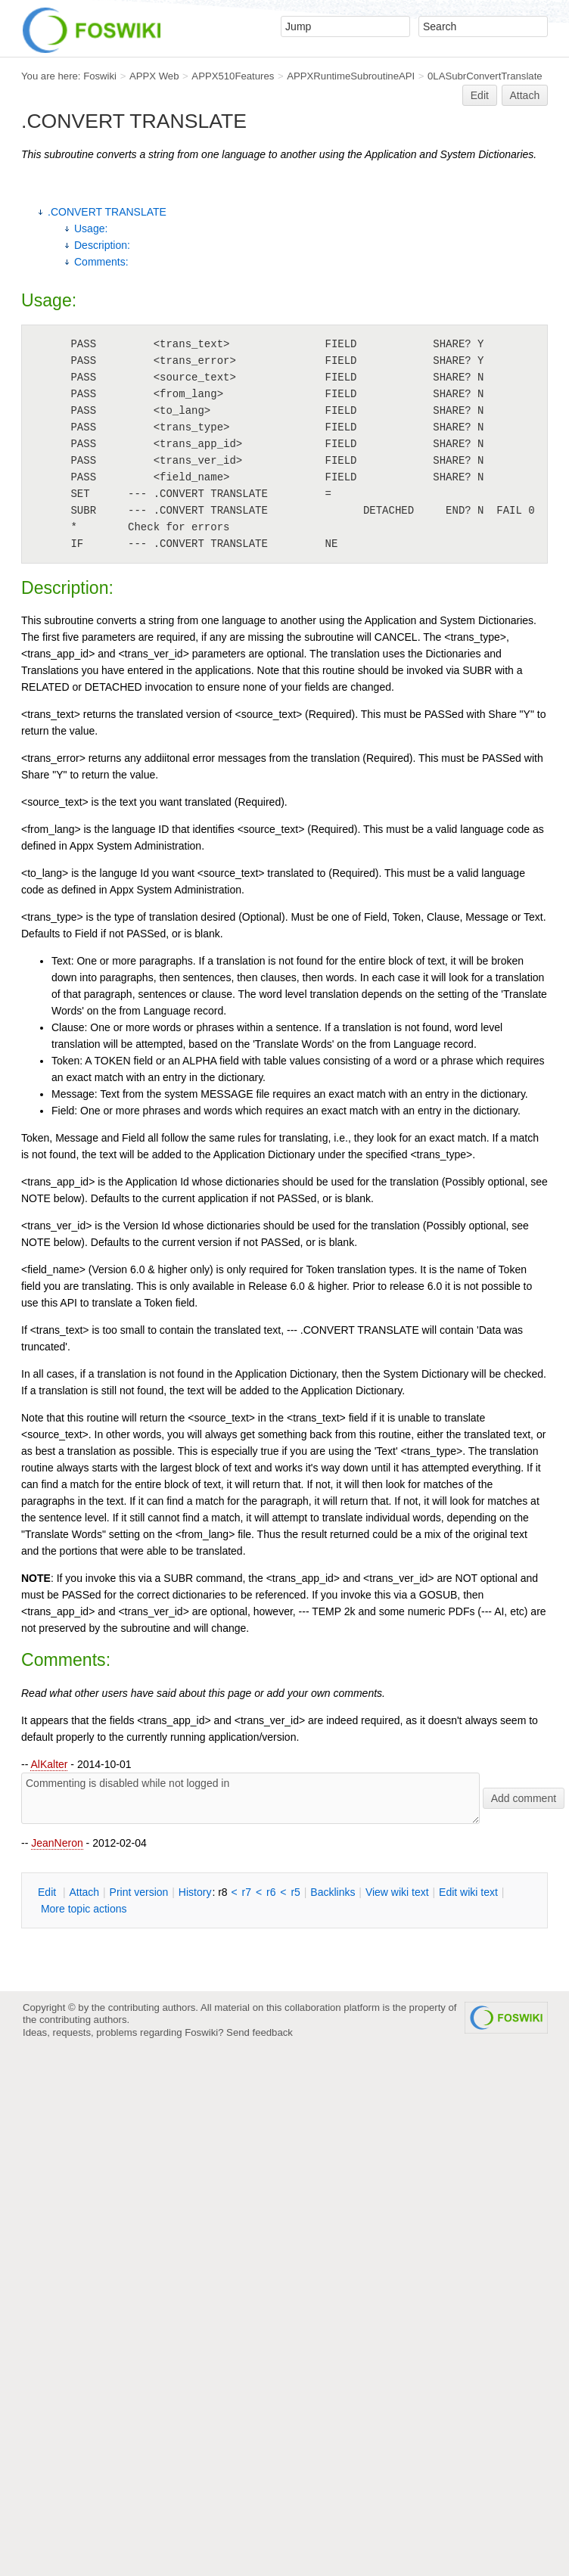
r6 (270, 1892)
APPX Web (154, 76)
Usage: (90, 228)
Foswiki (100, 76)
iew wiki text (397, 1892)
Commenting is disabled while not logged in (250, 1798)
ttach (84, 1892)
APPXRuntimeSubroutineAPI (351, 76)
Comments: (101, 262)
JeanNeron (57, 1843)
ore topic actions (84, 1909)
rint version (139, 1892)
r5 (295, 1892)
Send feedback (259, 2032)
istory (195, 1892)
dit (48, 1892)
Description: (102, 245)
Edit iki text (468, 1892)
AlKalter (48, 1764)
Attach (525, 95)
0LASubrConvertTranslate (485, 76)
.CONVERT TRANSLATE (107, 212)
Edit (480, 95)
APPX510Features (232, 76)
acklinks (332, 1892)
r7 (246, 1892)
